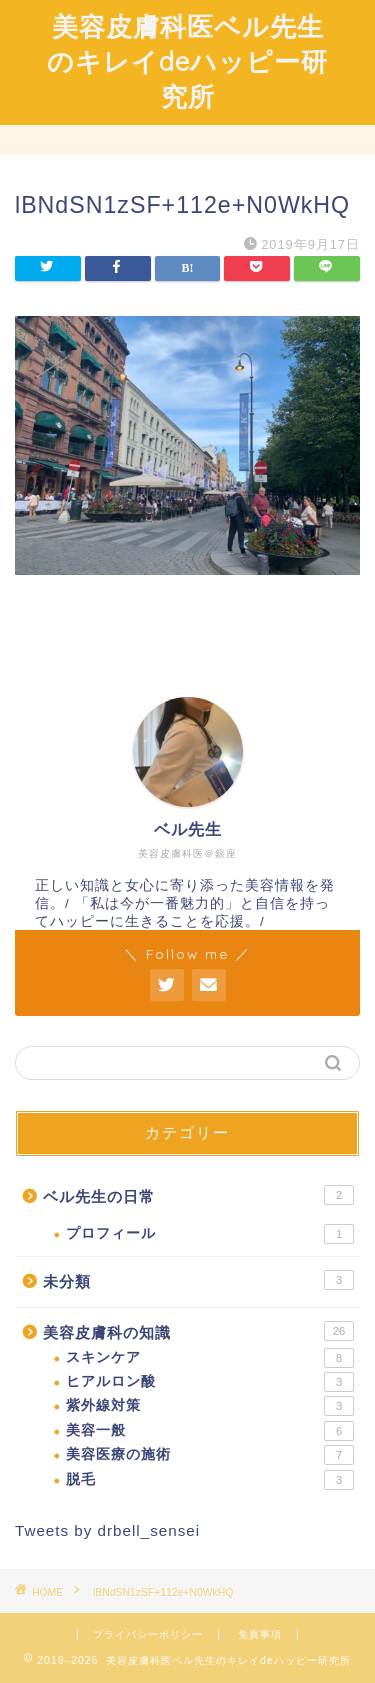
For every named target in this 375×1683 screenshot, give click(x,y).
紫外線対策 (210, 1406)
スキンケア (210, 1358)
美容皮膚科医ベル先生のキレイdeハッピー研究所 (187, 61)
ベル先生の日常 (198, 1195)
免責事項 (260, 1634)
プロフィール (210, 1234)
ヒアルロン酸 (210, 1382)
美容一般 (210, 1431)
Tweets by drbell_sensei (107, 1530)
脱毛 (210, 1480)
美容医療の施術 (210, 1455)
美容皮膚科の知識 (198, 1331)
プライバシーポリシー (148, 1634)
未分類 (198, 1280)
